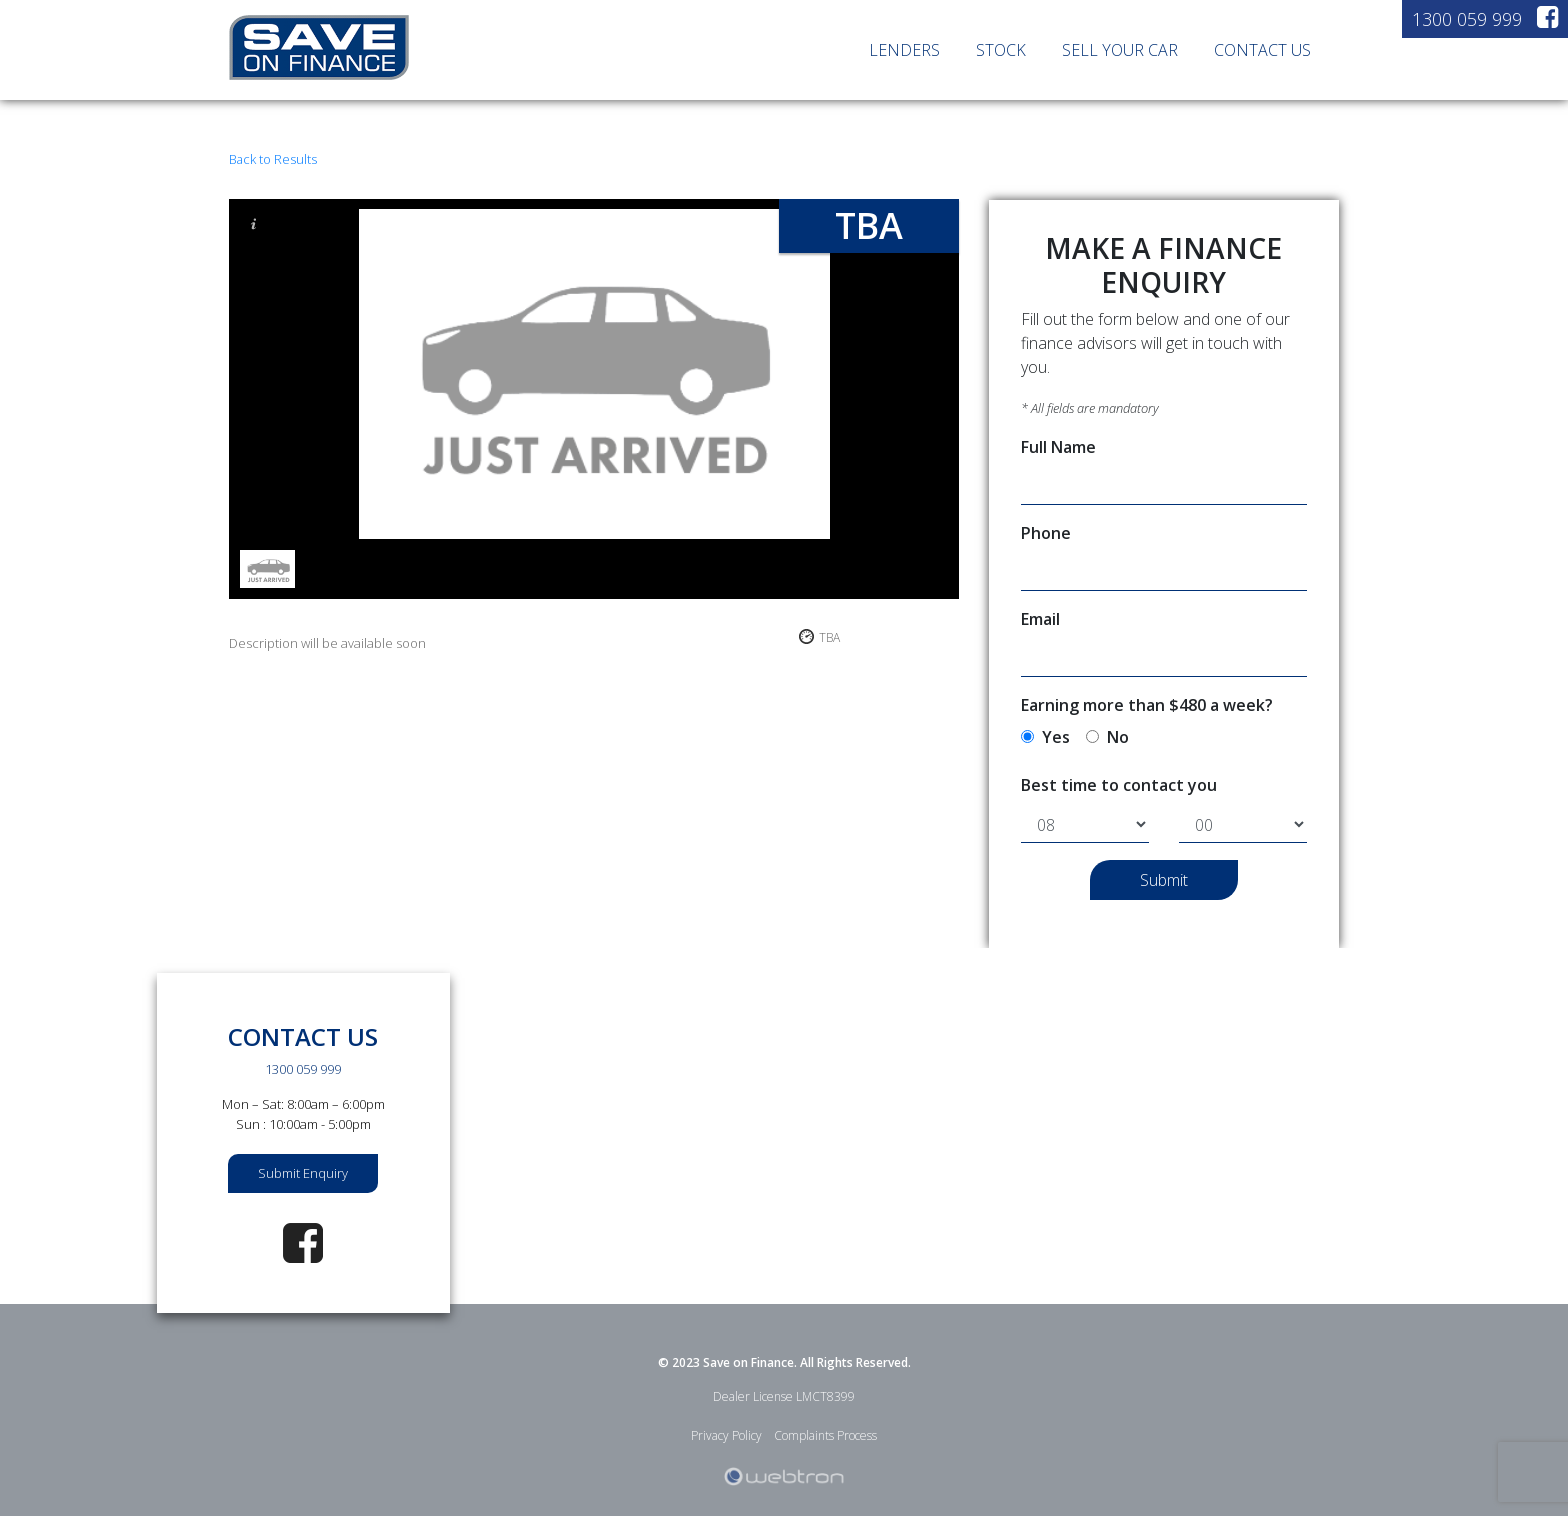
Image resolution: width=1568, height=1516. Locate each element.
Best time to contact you (1119, 785)
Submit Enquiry (303, 1173)
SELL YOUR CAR (1120, 50)
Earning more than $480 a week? (1147, 705)
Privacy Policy (726, 1435)
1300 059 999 (1467, 19)
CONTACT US (1262, 50)
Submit (1164, 880)
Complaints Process (825, 1435)
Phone (1046, 533)
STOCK (1001, 50)
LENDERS (904, 50)
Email (1040, 619)
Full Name (1058, 447)
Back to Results (273, 159)
